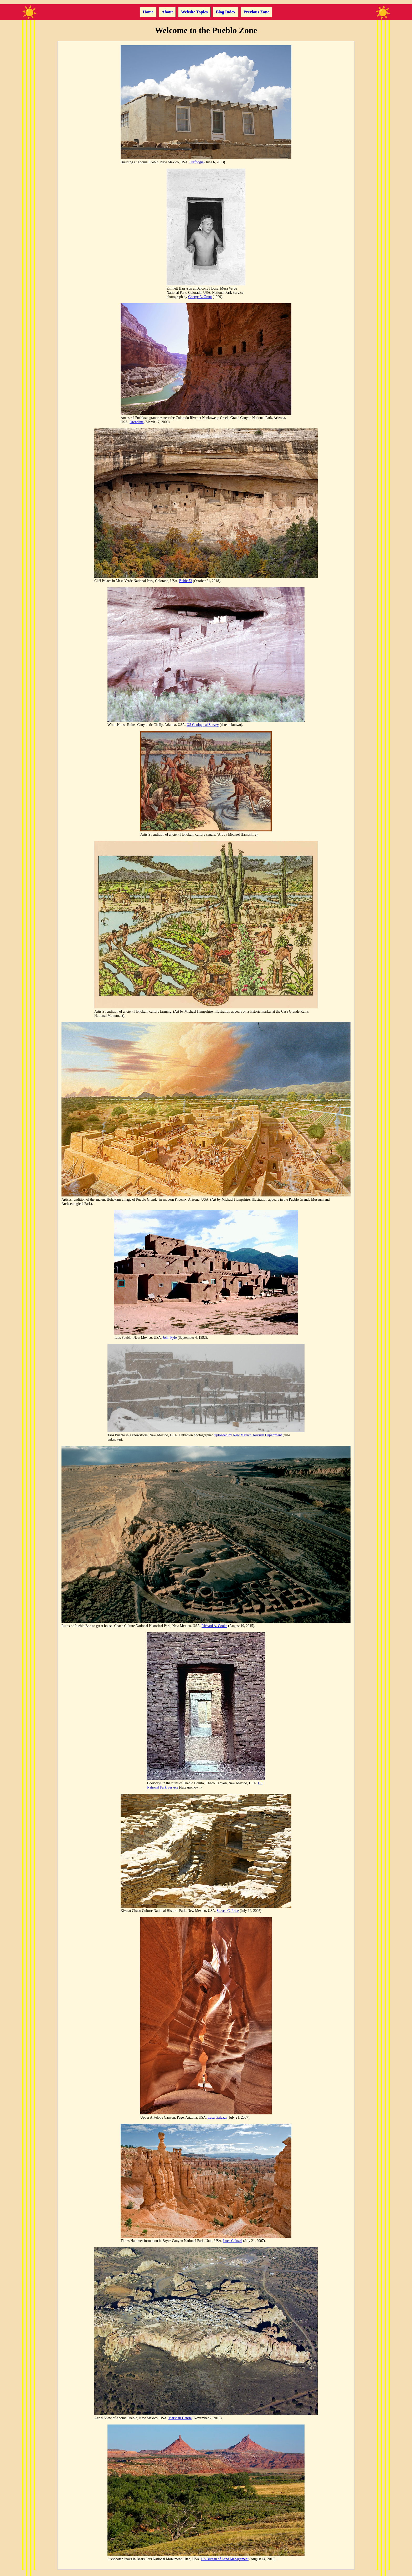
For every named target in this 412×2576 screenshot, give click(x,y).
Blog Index (225, 12)
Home (148, 12)
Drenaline (137, 422)
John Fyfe (170, 1338)
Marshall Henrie (180, 2418)
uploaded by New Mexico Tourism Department (248, 1435)
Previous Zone (256, 12)
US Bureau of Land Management (224, 2559)
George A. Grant (200, 297)
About (167, 12)
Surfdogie (196, 162)
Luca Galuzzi (217, 2117)
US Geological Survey (203, 725)
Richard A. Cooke (214, 1626)
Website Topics (194, 12)
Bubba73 (185, 581)
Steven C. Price (228, 1911)
